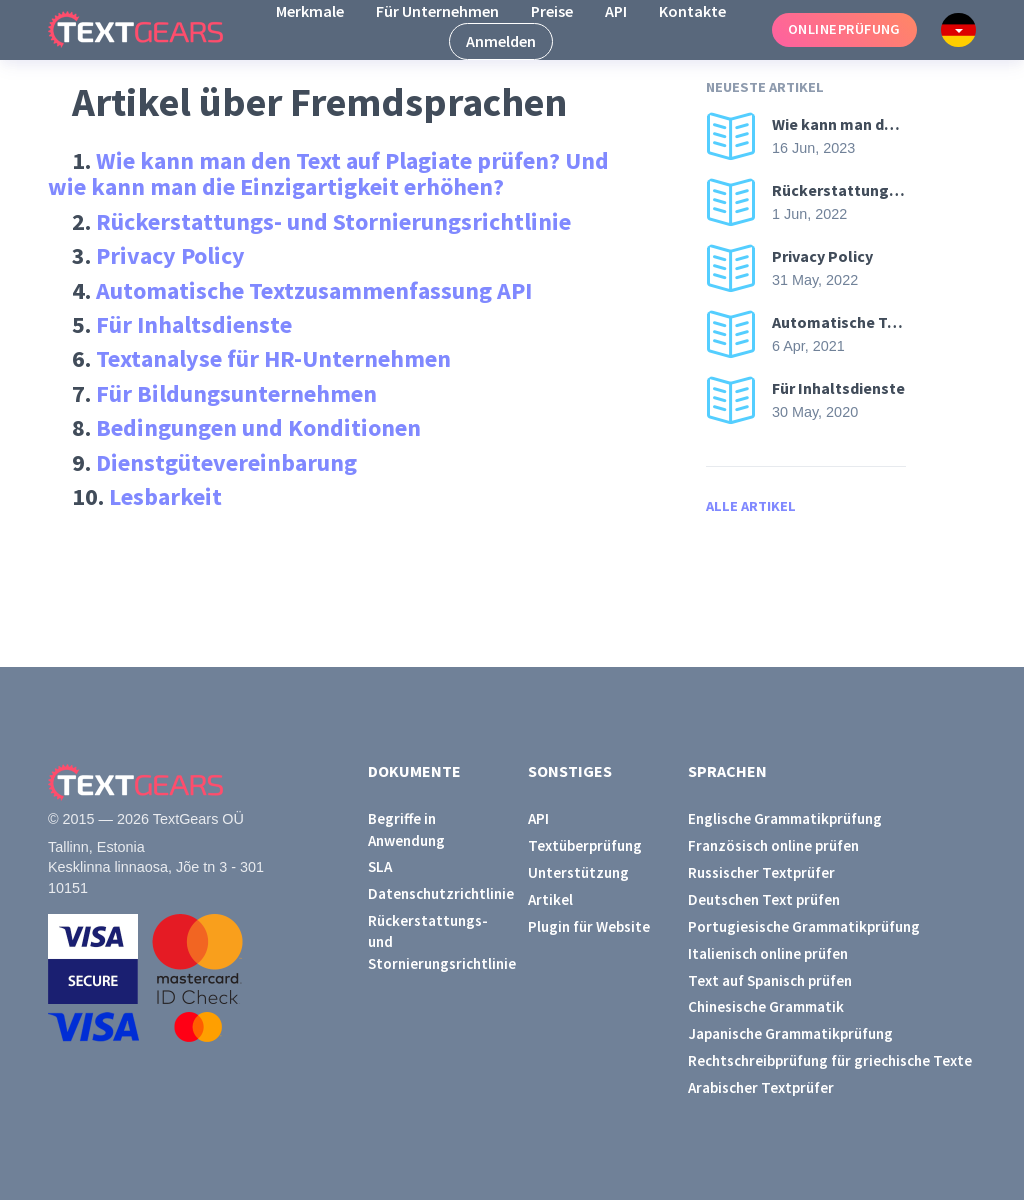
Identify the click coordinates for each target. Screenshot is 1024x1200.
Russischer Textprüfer (761, 872)
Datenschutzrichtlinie (432, 893)
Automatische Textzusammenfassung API (314, 290)
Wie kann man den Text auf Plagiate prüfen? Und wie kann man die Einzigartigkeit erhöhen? (328, 173)
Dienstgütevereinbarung (226, 462)
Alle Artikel (751, 506)
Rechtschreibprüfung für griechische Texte (830, 1060)
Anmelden (501, 41)
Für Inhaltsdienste (194, 324)
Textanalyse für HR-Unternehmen (273, 358)
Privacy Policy (170, 255)
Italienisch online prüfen (768, 953)
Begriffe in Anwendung (406, 829)
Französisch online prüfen (773, 845)
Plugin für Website (589, 926)
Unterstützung (578, 872)
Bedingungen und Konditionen (258, 427)
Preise (552, 11)
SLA (380, 866)
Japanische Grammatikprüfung (790, 1033)
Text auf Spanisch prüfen (770, 980)
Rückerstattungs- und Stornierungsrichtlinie (333, 221)
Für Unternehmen (437, 11)
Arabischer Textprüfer (761, 1087)
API (616, 11)
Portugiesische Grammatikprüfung (804, 926)
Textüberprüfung (585, 845)
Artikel (550, 899)
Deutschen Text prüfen (764, 899)
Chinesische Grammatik (766, 1006)
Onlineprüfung (844, 29)
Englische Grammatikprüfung (785, 818)
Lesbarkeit (165, 496)
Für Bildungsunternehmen (236, 393)
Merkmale (310, 11)
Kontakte (692, 11)
